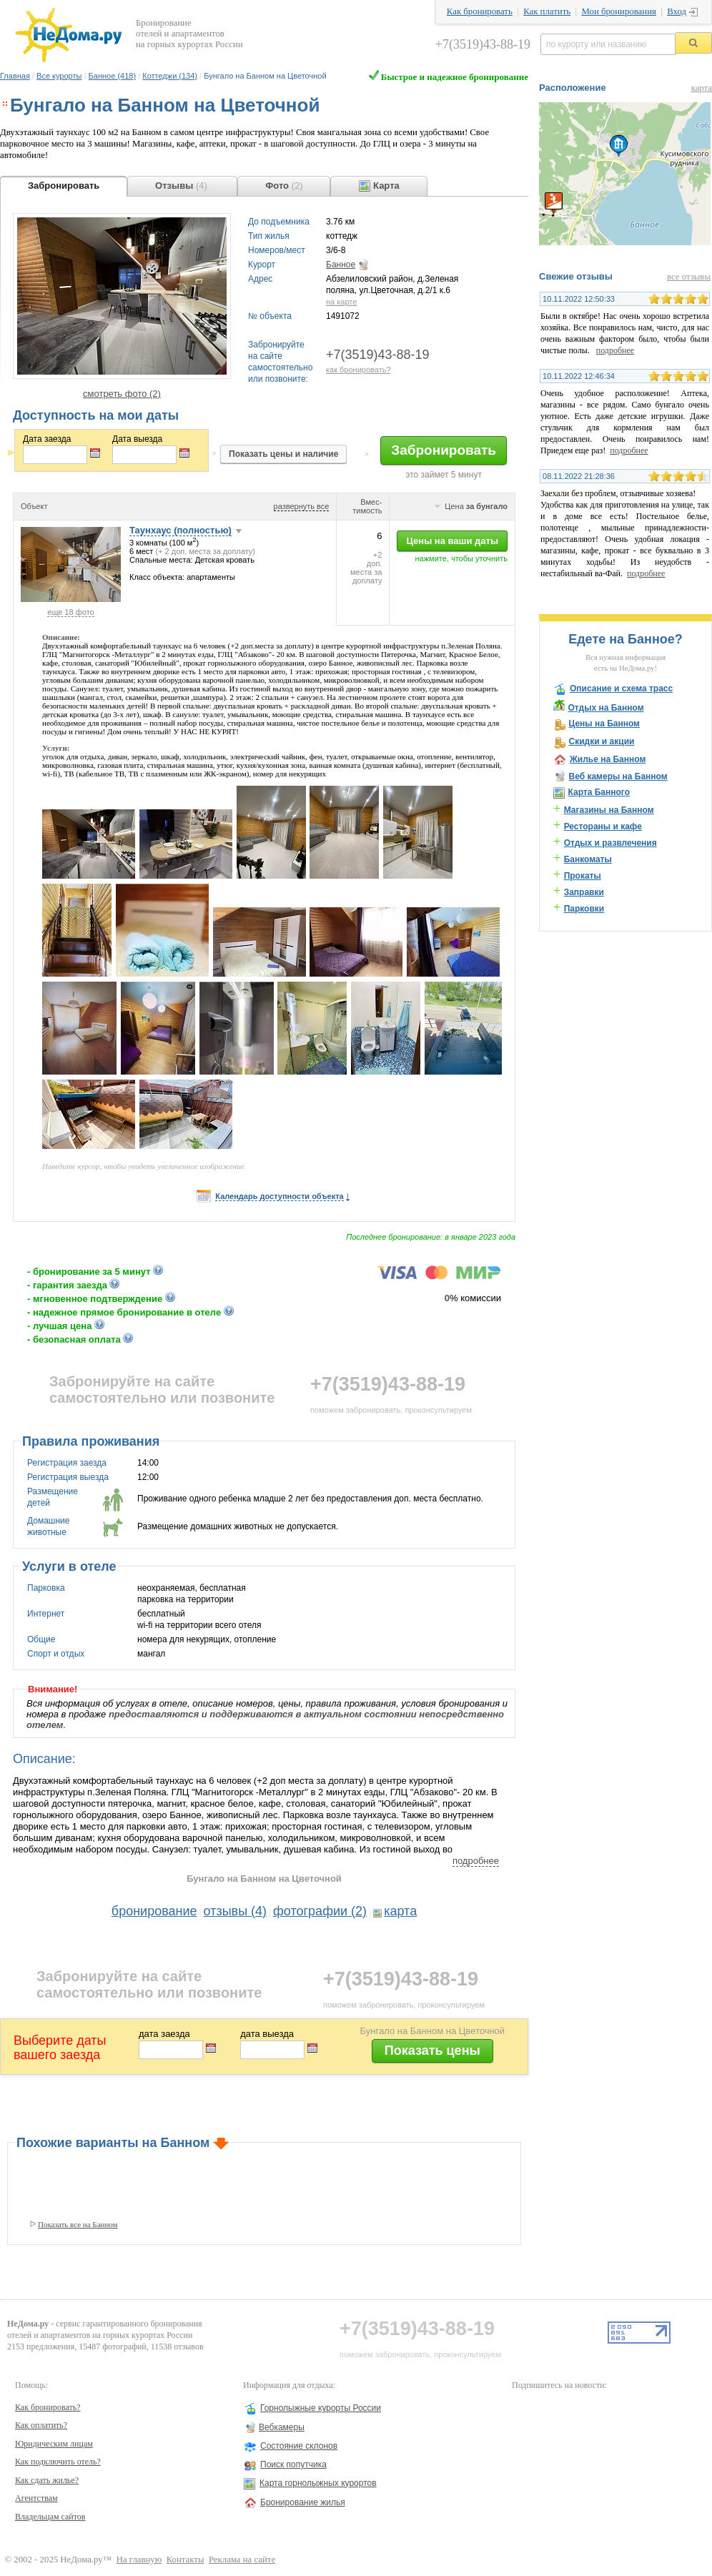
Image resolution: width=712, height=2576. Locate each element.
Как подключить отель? (58, 2462)
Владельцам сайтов (50, 2517)
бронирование (154, 1911)
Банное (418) (112, 75)
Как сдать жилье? (47, 2480)
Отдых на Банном (605, 708)
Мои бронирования (618, 11)
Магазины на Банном (609, 810)
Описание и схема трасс (621, 689)
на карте (341, 301)
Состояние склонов (298, 2446)
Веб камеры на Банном (617, 776)
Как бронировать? (48, 2407)
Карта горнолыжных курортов (318, 2483)
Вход (676, 11)
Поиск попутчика (293, 2464)
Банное (340, 265)
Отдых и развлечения (610, 843)
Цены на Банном (604, 724)
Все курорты (58, 75)
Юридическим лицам (54, 2444)
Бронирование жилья (302, 2502)
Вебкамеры (282, 2427)
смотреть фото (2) (122, 393)
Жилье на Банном (608, 759)
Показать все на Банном (78, 2224)
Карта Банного (599, 792)
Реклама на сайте (242, 2560)
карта (400, 1911)
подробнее (476, 1860)
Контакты (185, 2560)
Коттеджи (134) (169, 75)
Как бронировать (480, 11)
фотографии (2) (320, 1911)
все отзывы (689, 277)
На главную (139, 2560)
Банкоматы (588, 859)
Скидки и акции (601, 741)
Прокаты (582, 876)
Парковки (584, 909)
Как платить (546, 11)
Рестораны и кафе (603, 826)
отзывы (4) (235, 1911)
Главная (15, 75)
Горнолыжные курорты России (320, 2408)
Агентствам (36, 2498)
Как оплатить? (41, 2425)
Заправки (584, 892)
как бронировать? (358, 369)
